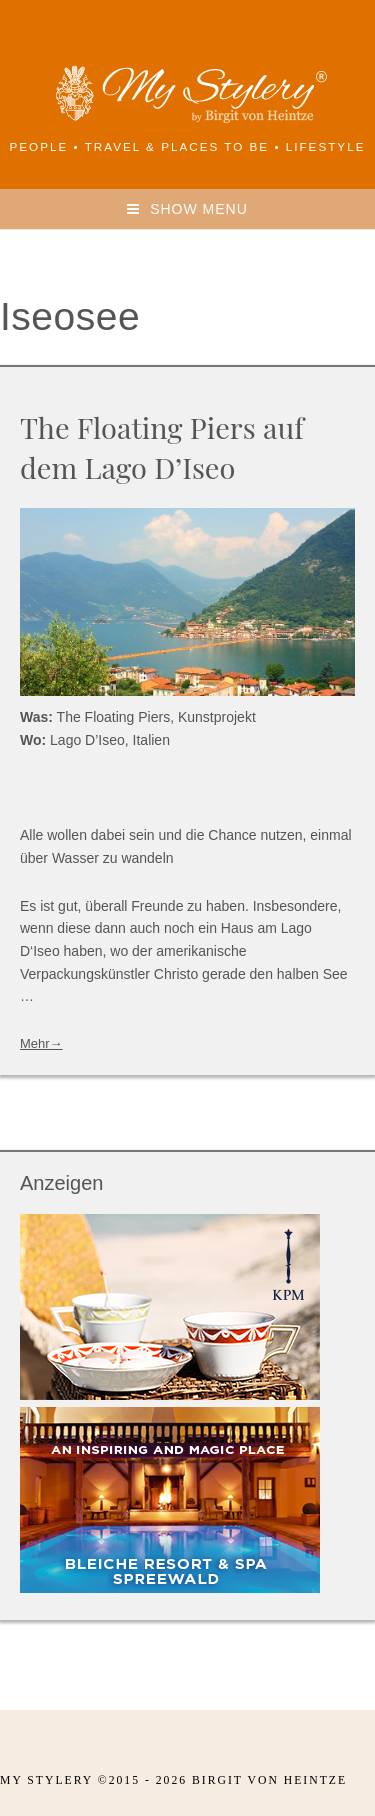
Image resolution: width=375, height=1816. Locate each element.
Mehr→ (41, 1043)
